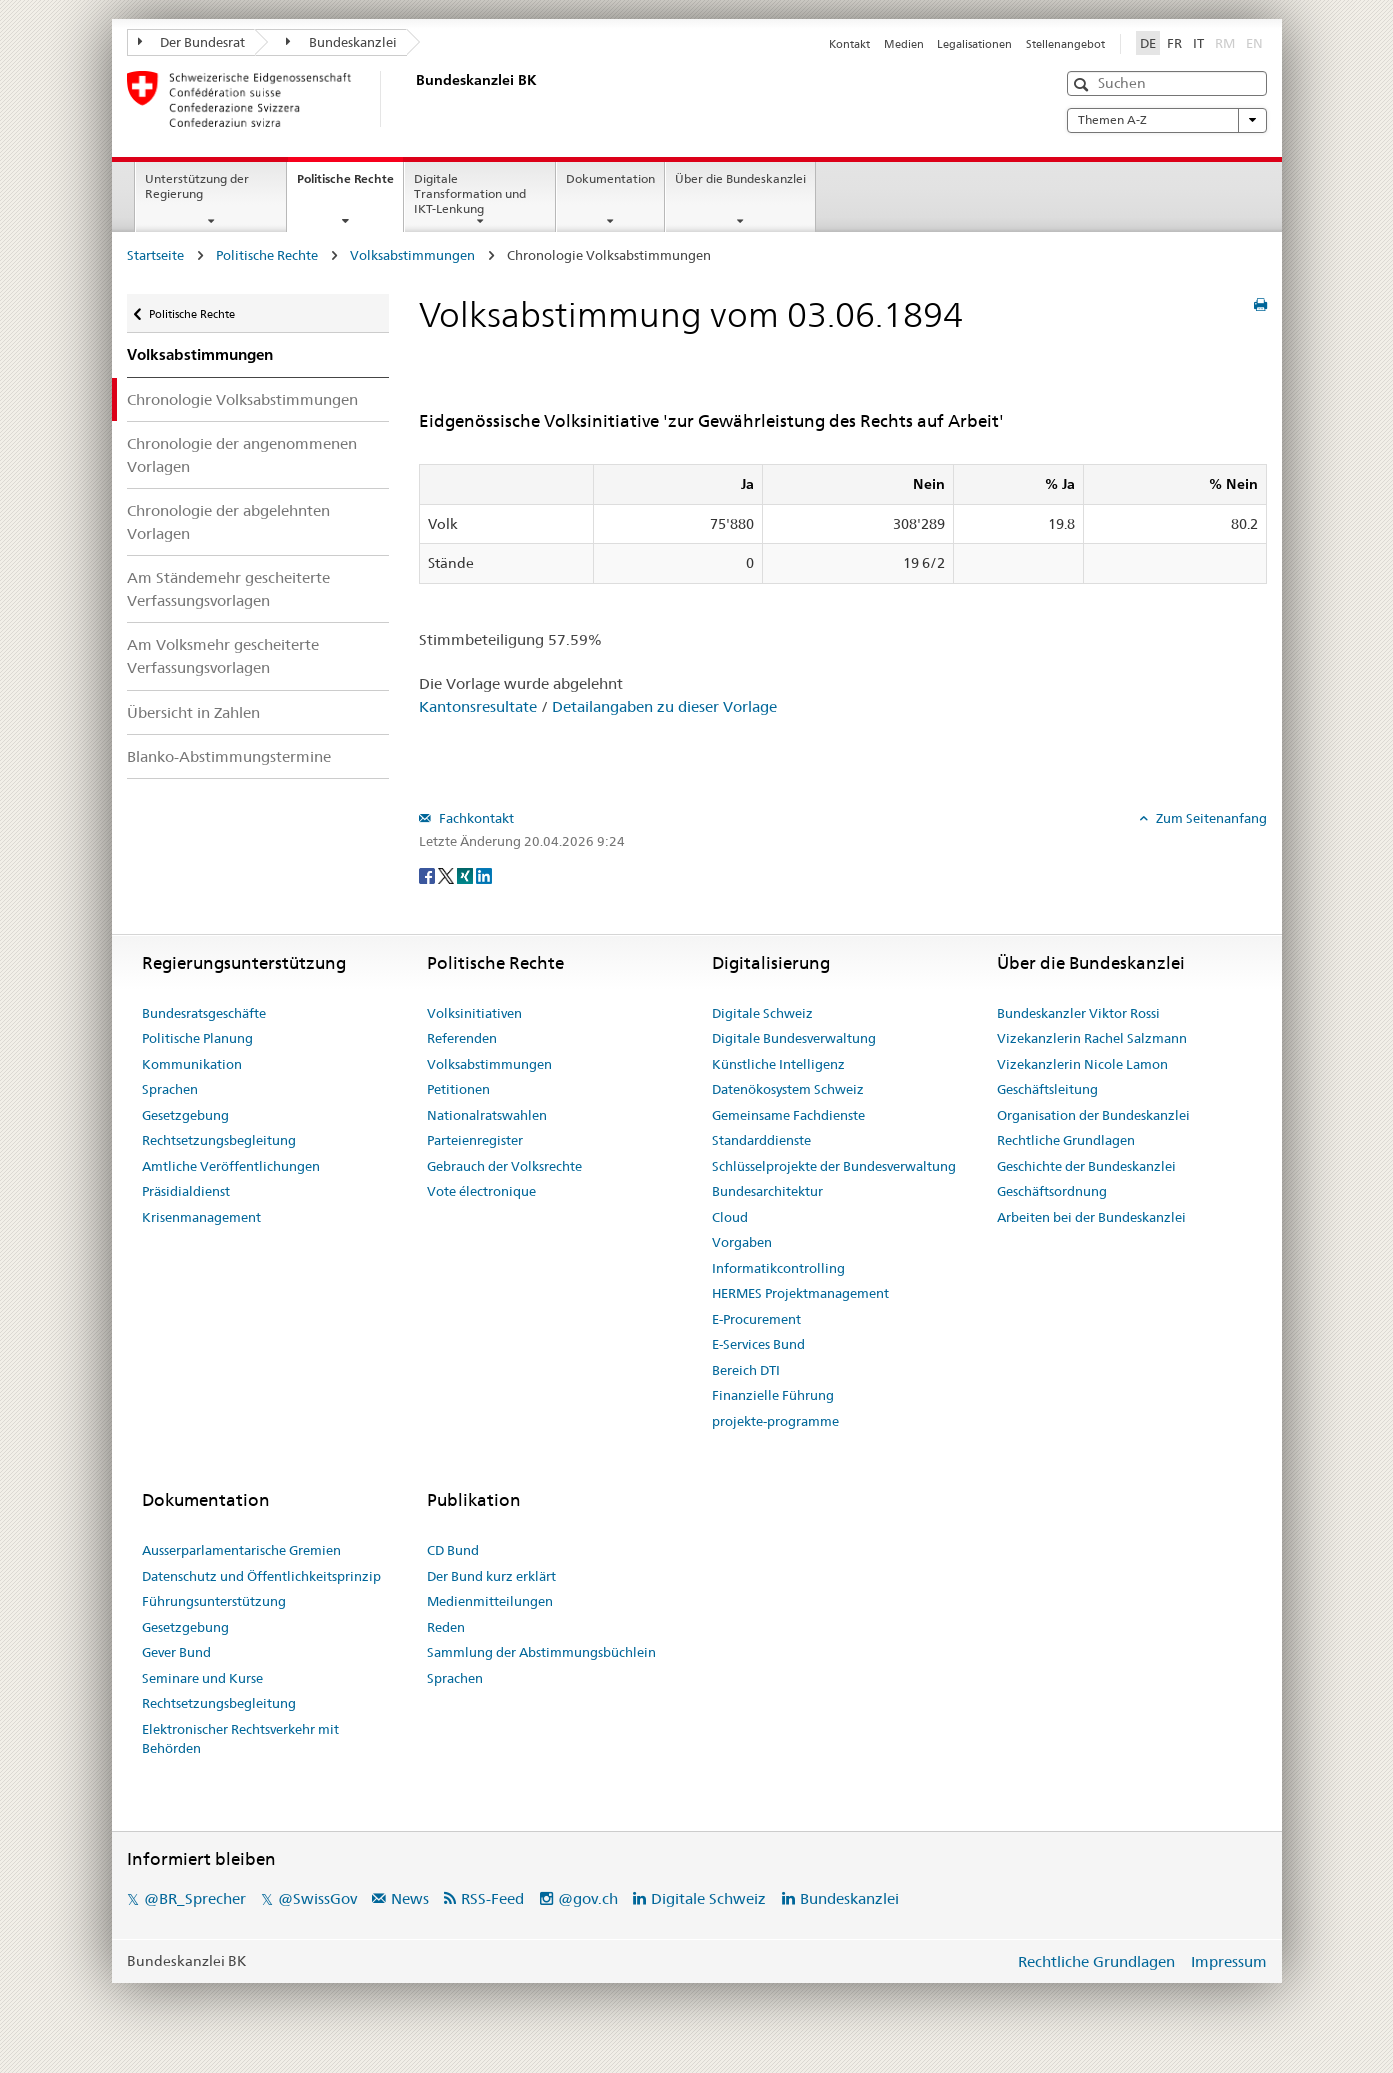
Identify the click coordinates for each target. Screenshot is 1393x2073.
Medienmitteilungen (490, 1601)
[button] (1083, 84)
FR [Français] (1174, 43)
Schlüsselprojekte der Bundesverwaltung (834, 1166)
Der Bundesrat (192, 42)
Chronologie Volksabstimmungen (242, 399)
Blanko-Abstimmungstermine (229, 756)
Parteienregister (475, 1140)
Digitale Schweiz (762, 1013)
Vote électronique (481, 1191)
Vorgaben (742, 1242)
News (410, 1898)
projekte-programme (775, 1421)
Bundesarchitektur (767, 1191)
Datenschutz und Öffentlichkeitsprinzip (261, 1576)
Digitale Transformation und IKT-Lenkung (470, 193)
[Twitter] (447, 874)
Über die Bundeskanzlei (740, 178)
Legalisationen (974, 44)
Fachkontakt (475, 818)
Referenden (462, 1038)
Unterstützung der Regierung (197, 186)
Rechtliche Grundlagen (1066, 1140)
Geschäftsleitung (1047, 1089)
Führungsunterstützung (214, 1601)
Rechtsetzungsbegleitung (219, 1140)
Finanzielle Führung (773, 1395)
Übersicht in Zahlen (193, 712)
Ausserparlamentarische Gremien (241, 1550)
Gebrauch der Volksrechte (504, 1166)
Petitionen (458, 1089)
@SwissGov (317, 1898)
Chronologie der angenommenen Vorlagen (242, 455)
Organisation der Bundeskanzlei (1093, 1115)
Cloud (730, 1217)
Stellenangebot (1065, 44)
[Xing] (466, 874)
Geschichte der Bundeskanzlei (1086, 1166)
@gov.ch (588, 1898)
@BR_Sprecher (195, 1898)
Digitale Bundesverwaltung (794, 1038)
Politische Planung (197, 1038)
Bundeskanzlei (341, 42)
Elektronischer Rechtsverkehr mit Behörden (240, 1739)
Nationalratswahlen (487, 1115)
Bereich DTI (746, 1370)
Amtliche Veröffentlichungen (231, 1166)
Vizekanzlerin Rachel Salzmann (1092, 1038)
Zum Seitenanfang (1210, 818)
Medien (904, 44)
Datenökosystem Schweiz (788, 1089)
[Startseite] (412, 99)
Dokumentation (610, 178)
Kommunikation (192, 1064)
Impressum (1229, 1961)
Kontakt (849, 44)
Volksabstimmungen (412, 255)
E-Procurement (756, 1319)
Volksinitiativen (474, 1013)
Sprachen (170, 1089)
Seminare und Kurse (202, 1678)
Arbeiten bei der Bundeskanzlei (1091, 1217)
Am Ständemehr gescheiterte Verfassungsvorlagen (228, 589)
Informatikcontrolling (778, 1268)
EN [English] (1254, 43)
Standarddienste (761, 1140)
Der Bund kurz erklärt (491, 1576)
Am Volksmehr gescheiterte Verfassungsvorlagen (223, 656)
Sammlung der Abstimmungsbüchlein (541, 1652)
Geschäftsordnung (1052, 1191)
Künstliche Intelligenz (778, 1064)
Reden (446, 1627)
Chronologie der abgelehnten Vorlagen (228, 522)
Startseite (155, 255)
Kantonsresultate (478, 706)
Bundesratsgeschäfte (204, 1013)
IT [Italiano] (1198, 43)
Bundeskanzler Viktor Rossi (1078, 1013)
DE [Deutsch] (1148, 43)
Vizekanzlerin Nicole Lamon (1082, 1064)
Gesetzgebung (185, 1115)
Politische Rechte (350, 185)
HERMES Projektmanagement (800, 1293)
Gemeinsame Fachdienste (788, 1115)
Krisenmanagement (201, 1217)
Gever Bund (176, 1652)
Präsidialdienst (186, 1191)
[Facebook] (428, 874)
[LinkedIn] (484, 874)
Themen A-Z (1167, 120)
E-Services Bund (758, 1344)
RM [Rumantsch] (1225, 43)
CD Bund (453, 1550)
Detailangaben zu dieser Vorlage (664, 706)
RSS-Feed (492, 1898)
